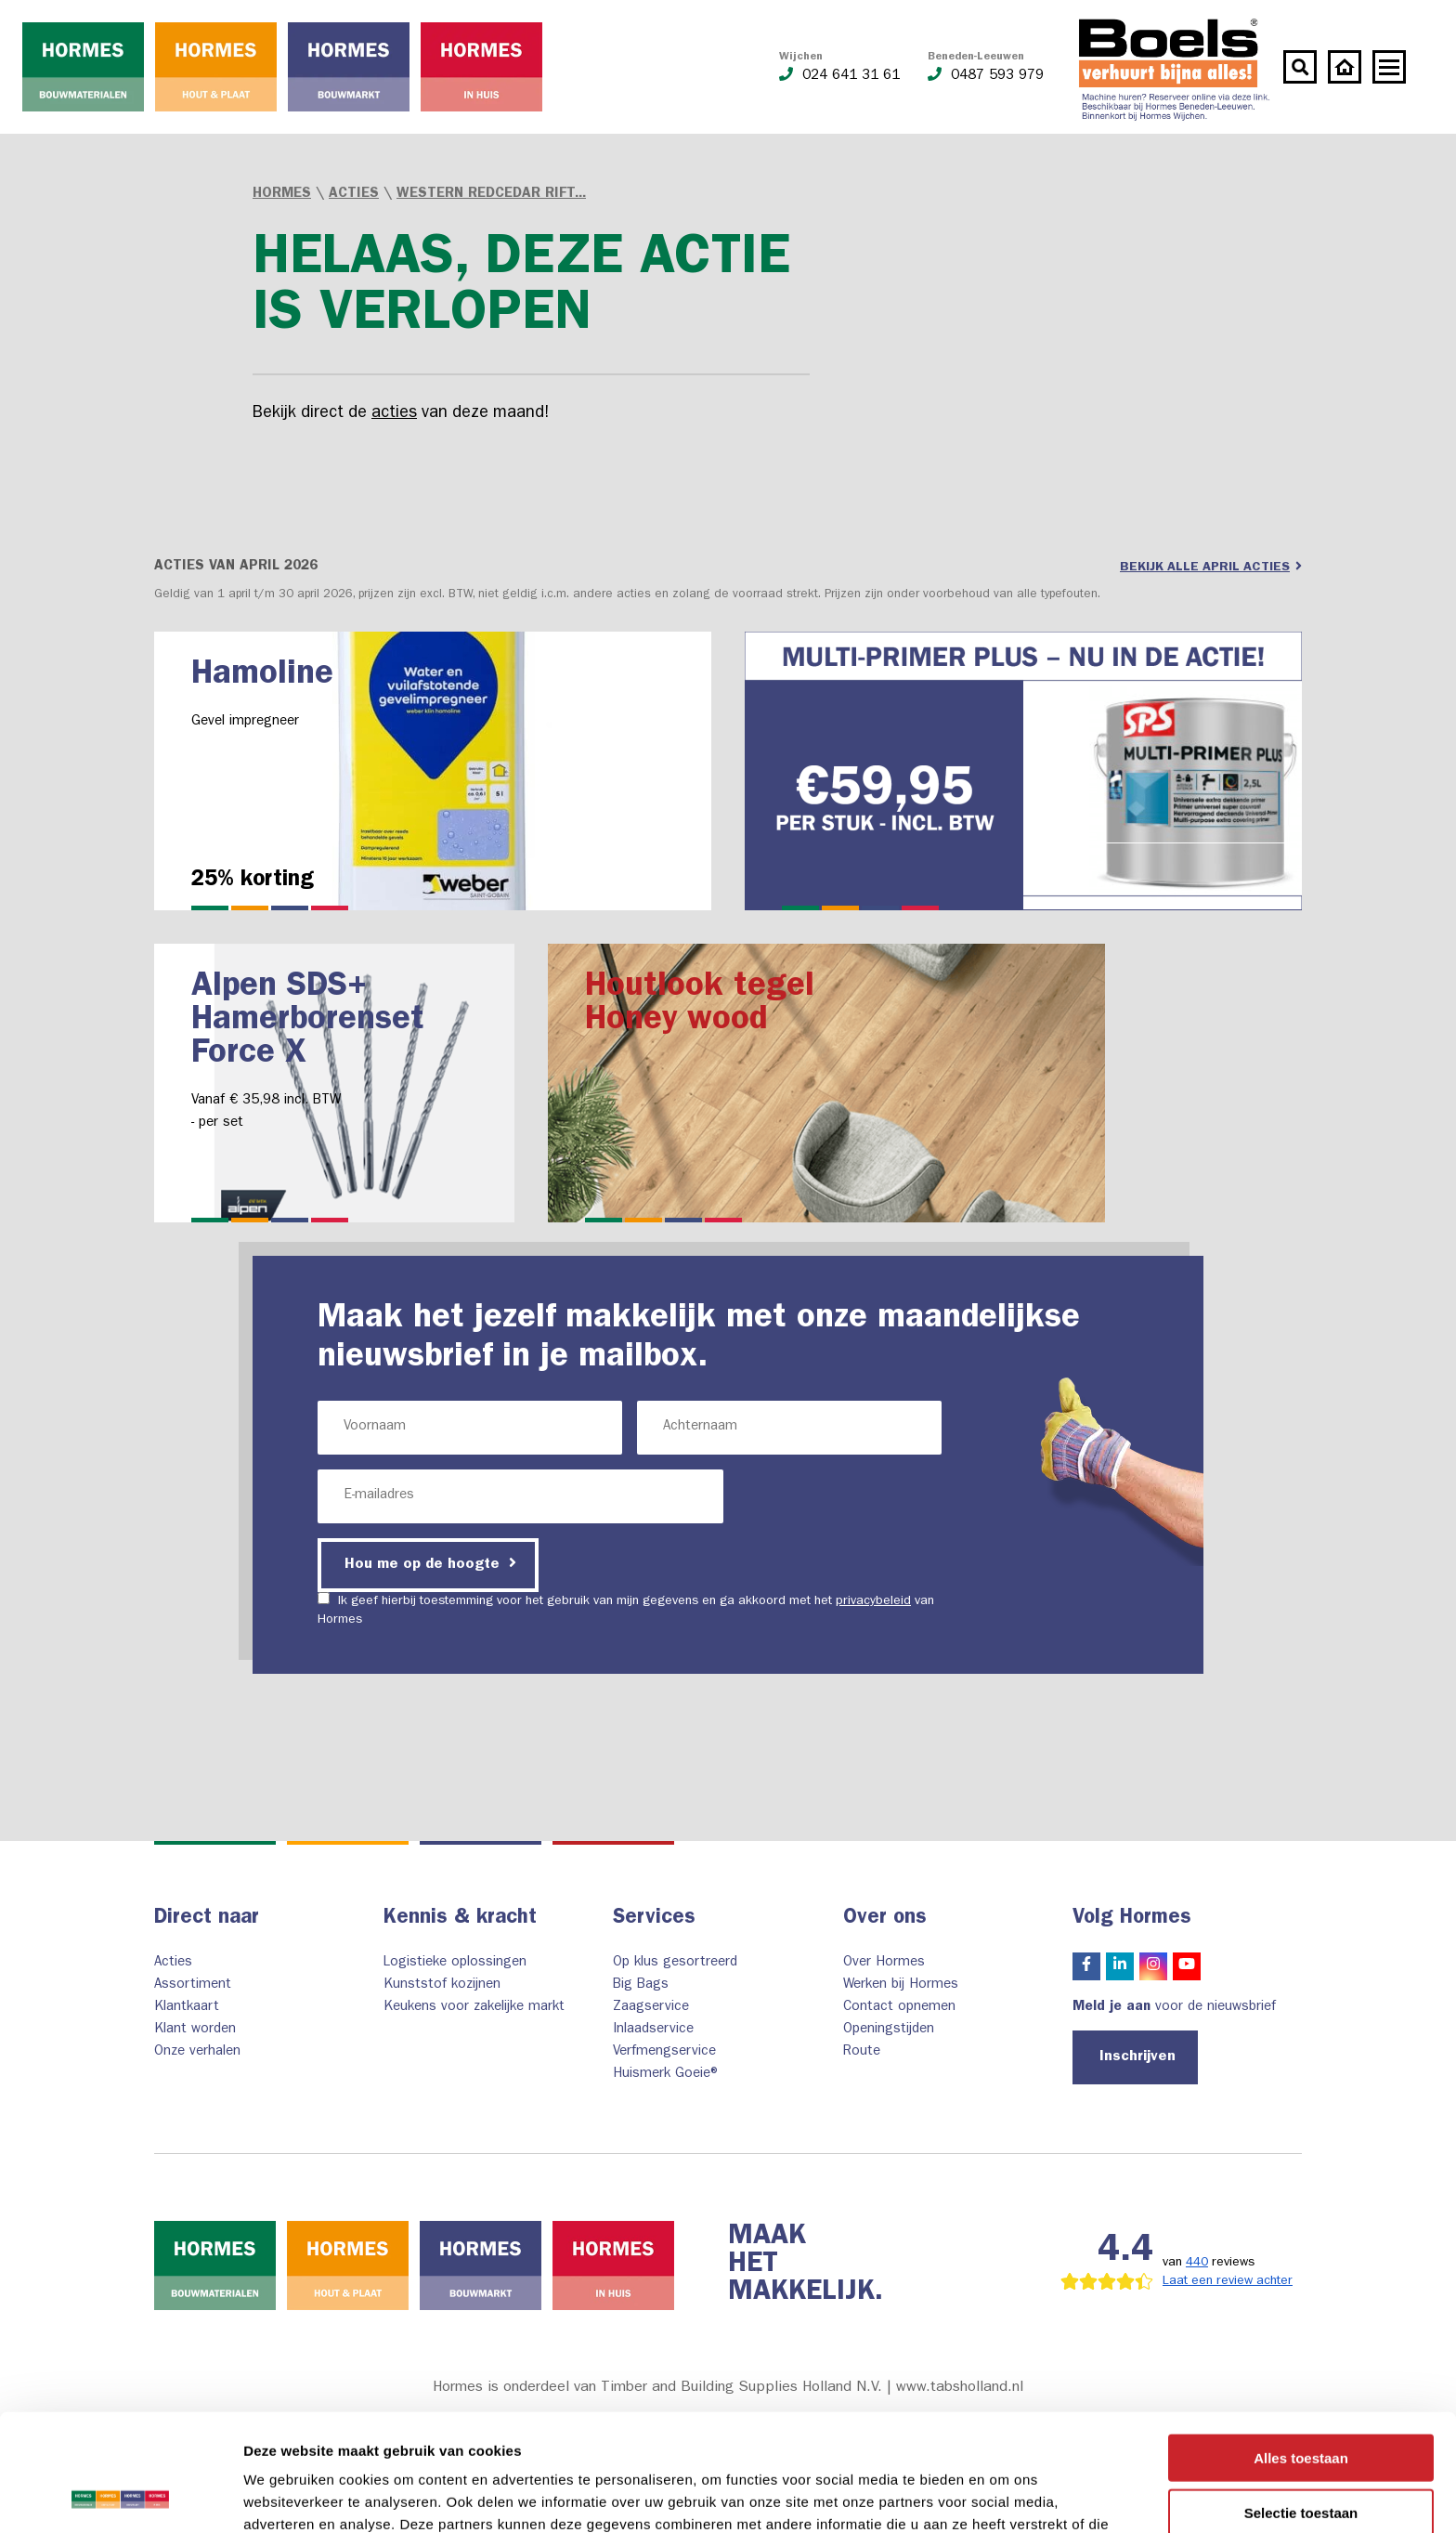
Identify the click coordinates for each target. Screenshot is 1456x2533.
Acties (354, 195)
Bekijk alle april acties (1211, 566)
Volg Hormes (1131, 1919)
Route (861, 2052)
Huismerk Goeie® (667, 2075)
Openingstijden (888, 2030)
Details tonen (1003, 2496)
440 (1197, 2262)
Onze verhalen (197, 2052)
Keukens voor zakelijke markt (474, 2008)
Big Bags (641, 1985)
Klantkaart (186, 2008)
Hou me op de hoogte (430, 1564)
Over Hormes (884, 1963)
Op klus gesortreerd (675, 1963)
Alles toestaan (1301, 2348)
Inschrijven (1137, 2057)
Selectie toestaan (1301, 2402)
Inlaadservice (653, 2030)
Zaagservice (651, 2008)
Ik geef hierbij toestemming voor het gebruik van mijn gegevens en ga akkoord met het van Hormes (626, 1609)
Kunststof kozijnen (442, 1985)
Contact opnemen (899, 2008)
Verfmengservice (664, 2052)
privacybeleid (873, 1601)
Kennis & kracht (460, 1919)
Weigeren (1300, 2456)
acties (394, 414)
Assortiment (192, 1985)
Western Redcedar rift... (491, 195)
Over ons (885, 1919)
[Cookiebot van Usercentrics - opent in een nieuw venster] (120, 2497)
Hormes (282, 195)
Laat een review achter (1228, 2281)
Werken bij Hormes (900, 1985)
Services (654, 1919)
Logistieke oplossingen (455, 1963)
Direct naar (206, 1919)
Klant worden (195, 2030)
